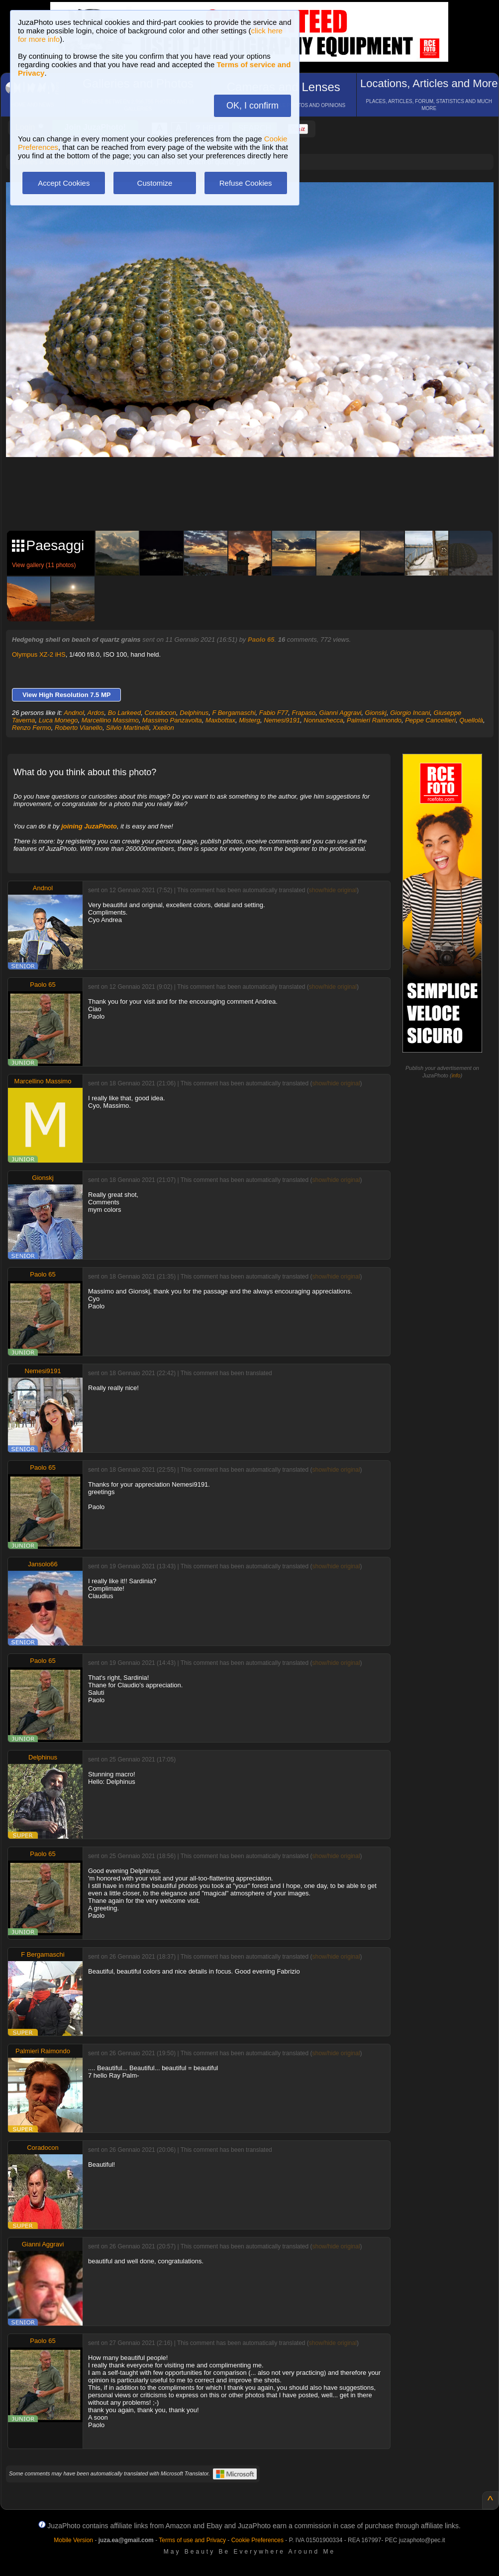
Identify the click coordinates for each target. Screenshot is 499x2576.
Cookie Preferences (257, 2540)
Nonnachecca (323, 720)
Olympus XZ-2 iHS (39, 654)
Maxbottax (220, 720)
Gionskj (376, 712)
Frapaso (304, 712)
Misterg (249, 720)
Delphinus (194, 712)
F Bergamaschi (233, 712)
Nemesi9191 (282, 720)
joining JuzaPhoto (89, 826)
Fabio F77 (274, 712)
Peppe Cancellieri (430, 720)
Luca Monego (58, 720)
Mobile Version (73, 2540)
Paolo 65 (261, 639)
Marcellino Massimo (110, 720)
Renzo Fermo (31, 727)
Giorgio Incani (410, 712)
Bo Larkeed (124, 712)
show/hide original (333, 890)
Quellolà (471, 720)
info (456, 1075)
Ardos (96, 712)
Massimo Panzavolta (172, 720)
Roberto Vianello (78, 727)
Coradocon (160, 712)
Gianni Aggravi (340, 712)
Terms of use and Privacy (192, 2540)
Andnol (74, 712)
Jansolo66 (42, 1564)
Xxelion (163, 727)
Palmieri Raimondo (374, 720)
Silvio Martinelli (127, 727)
